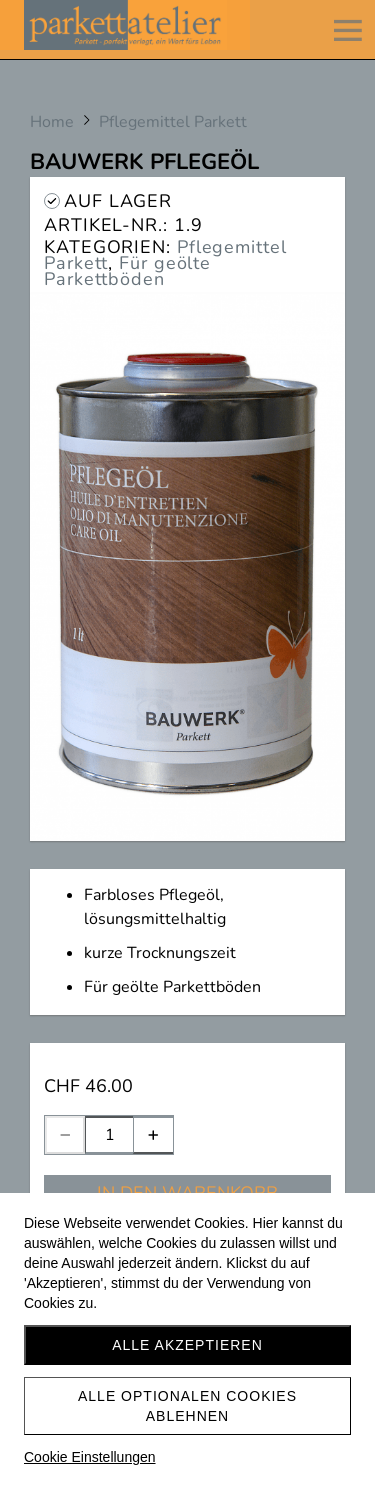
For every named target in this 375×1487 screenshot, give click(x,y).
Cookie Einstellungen (90, 1457)
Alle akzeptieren (187, 1345)
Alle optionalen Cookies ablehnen (187, 1406)
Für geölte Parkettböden (127, 271)
